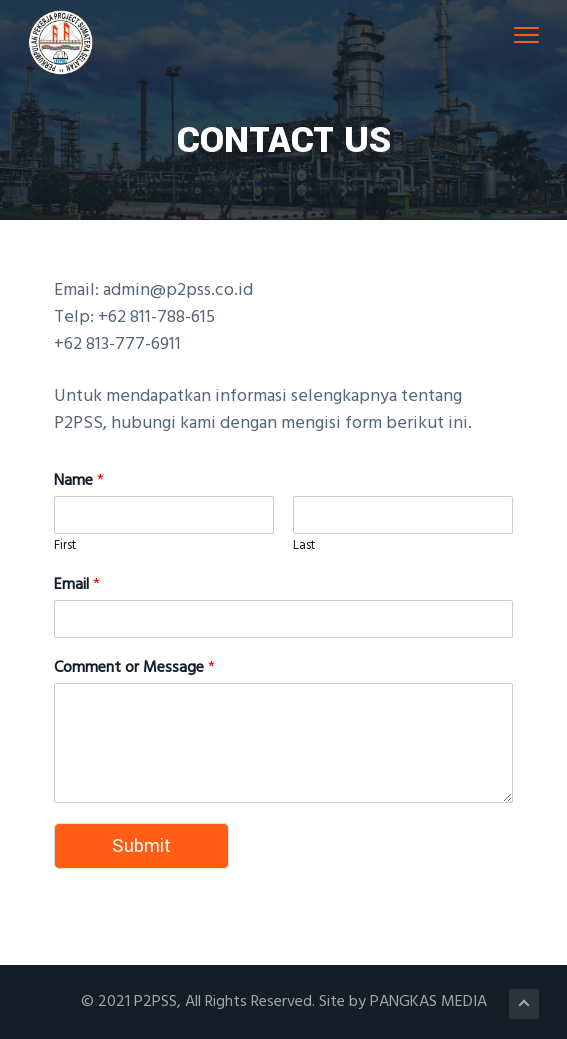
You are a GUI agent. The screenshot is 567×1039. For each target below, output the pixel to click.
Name (79, 481)
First (65, 546)
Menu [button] (522, 34)
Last (304, 546)
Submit (141, 846)
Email (77, 585)
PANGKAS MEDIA (428, 1002)
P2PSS (155, 1002)
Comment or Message (134, 668)
